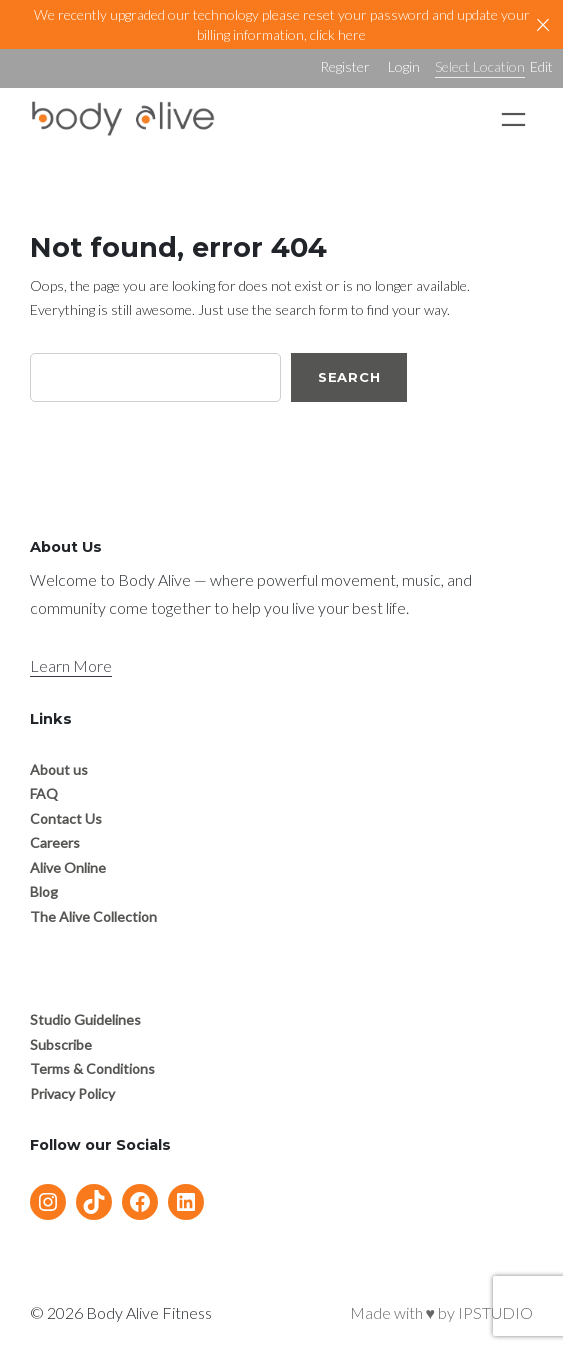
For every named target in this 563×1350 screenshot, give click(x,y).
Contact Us (66, 818)
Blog (44, 891)
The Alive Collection (93, 916)
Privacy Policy (72, 1093)
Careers (55, 842)
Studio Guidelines (85, 1019)
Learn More (71, 665)
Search (349, 377)
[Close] (543, 25)
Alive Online (68, 867)
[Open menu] (513, 119)
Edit (541, 66)
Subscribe (61, 1044)
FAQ (44, 793)
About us (59, 769)
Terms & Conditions (92, 1068)
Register (345, 66)
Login (404, 66)
